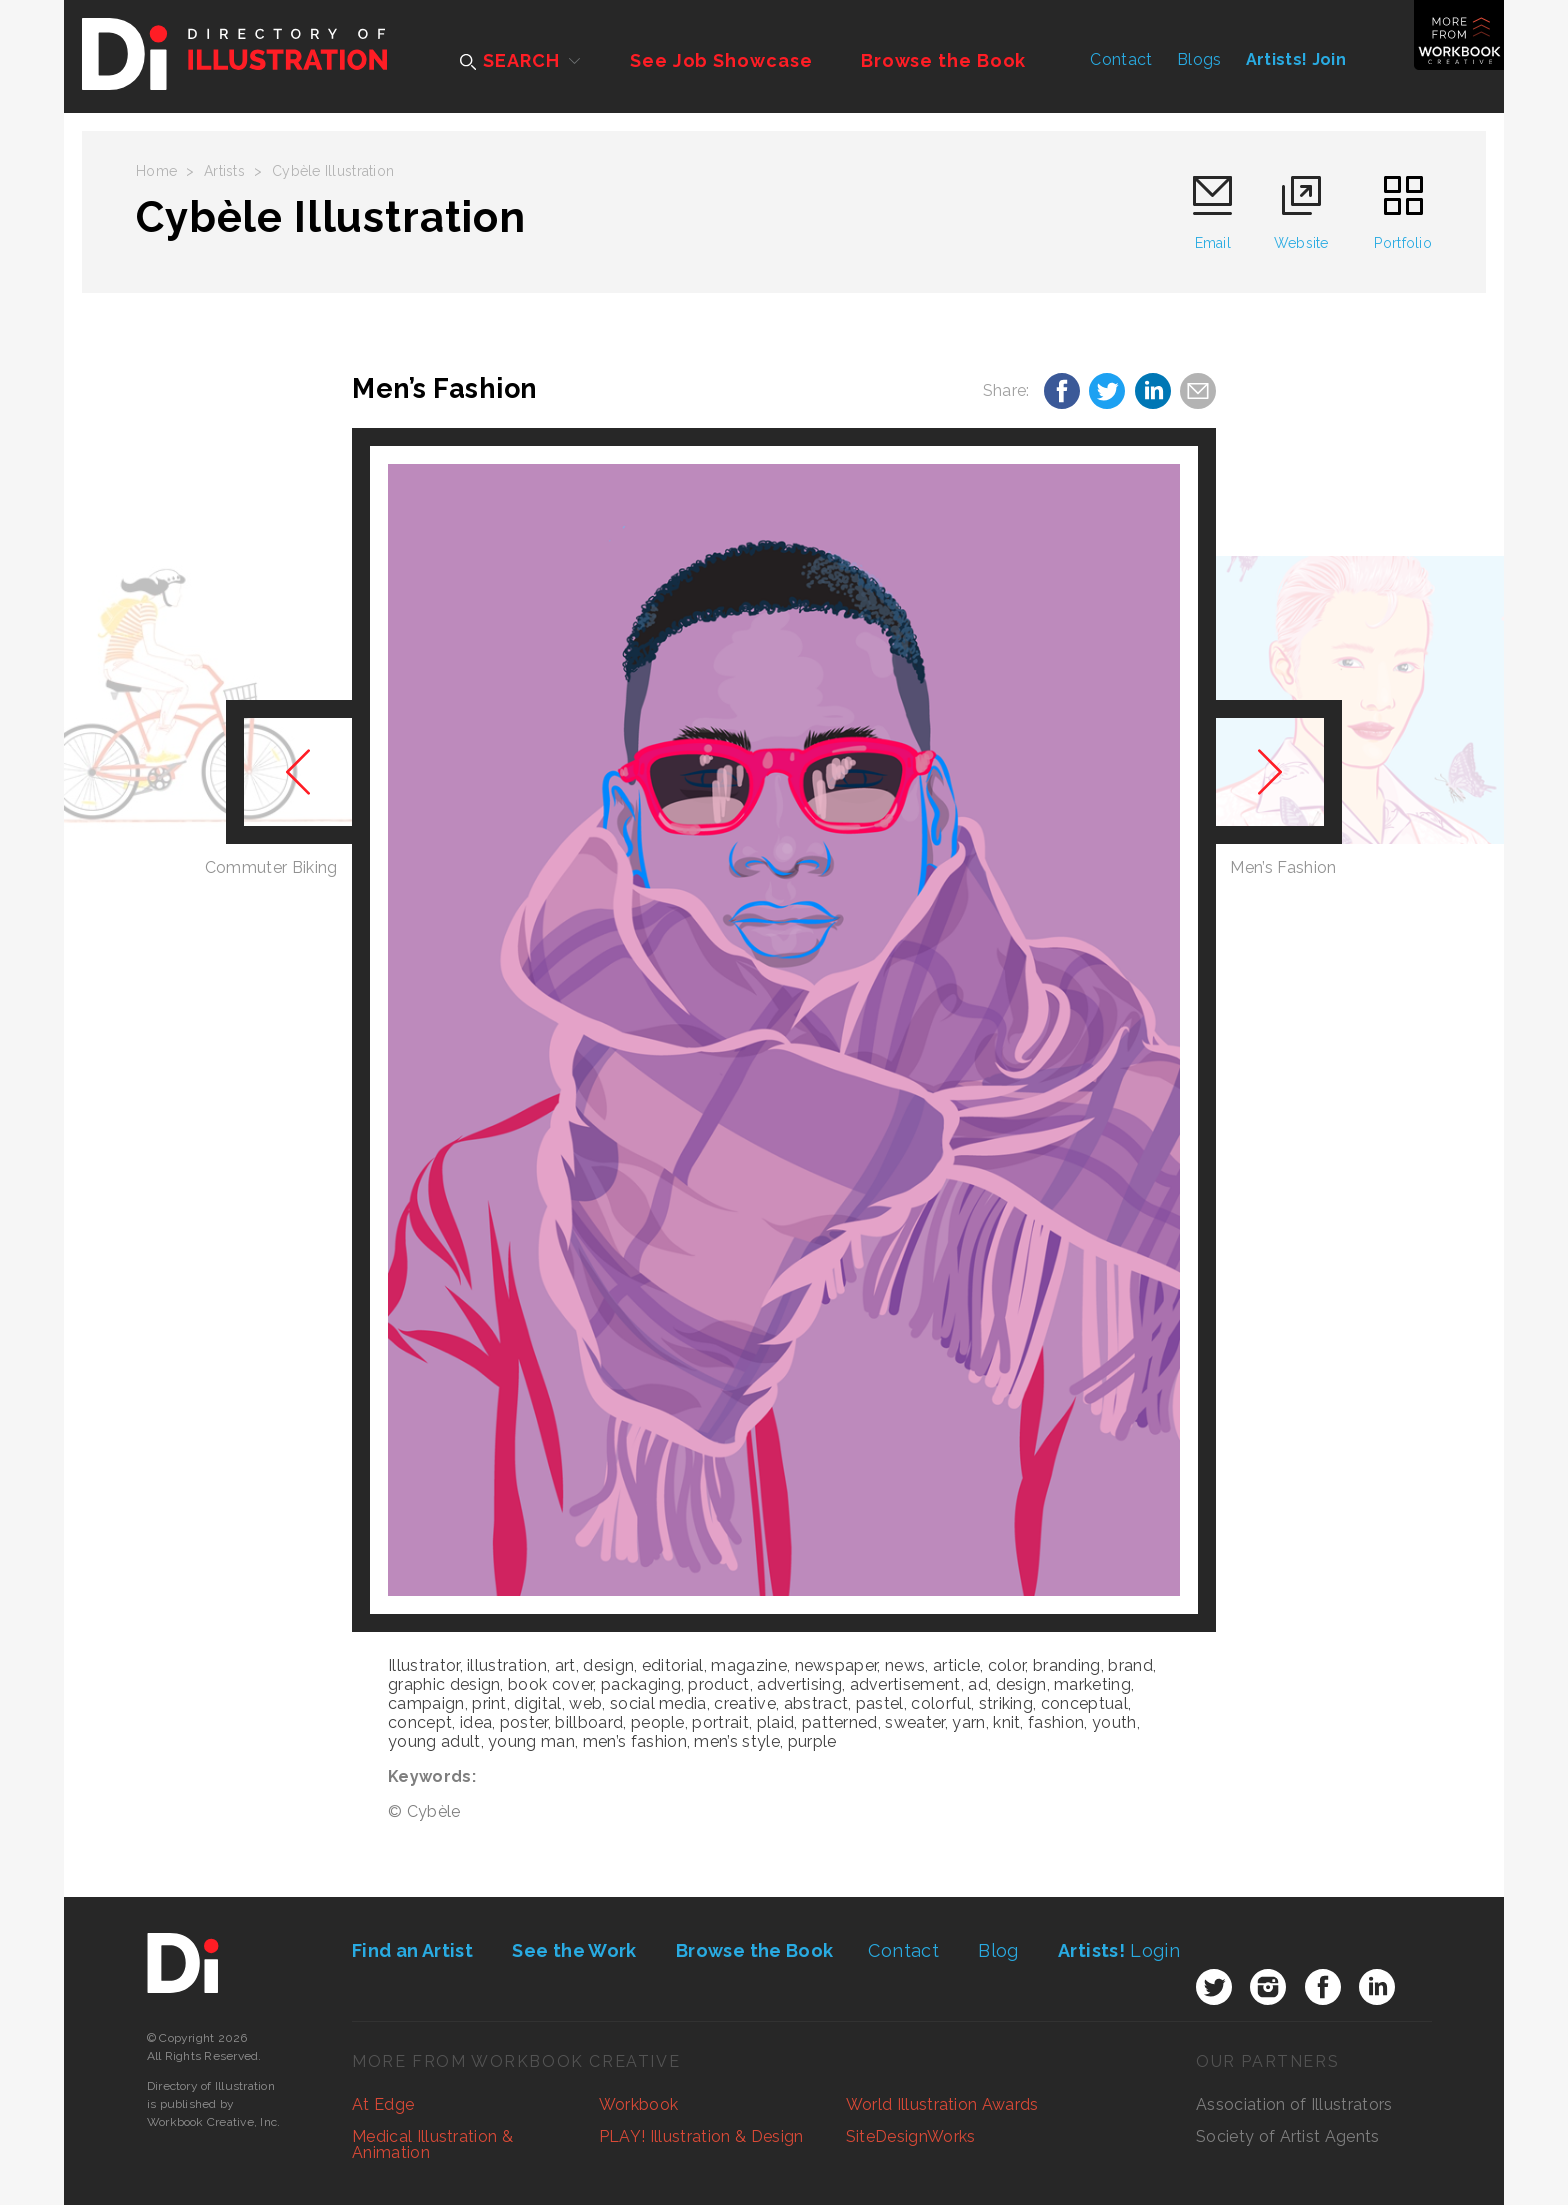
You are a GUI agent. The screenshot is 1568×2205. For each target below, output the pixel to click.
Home (156, 171)
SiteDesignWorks (911, 2136)
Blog (998, 1950)
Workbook (639, 2104)
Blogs (1199, 59)
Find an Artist (412, 1950)
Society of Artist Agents (1288, 2136)
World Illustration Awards (942, 2104)
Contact (1121, 59)
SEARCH (509, 60)
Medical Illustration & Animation (432, 2144)
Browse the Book (944, 60)
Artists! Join (1296, 59)
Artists (224, 171)
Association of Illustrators (1294, 2104)
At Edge (383, 2104)
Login (1119, 1950)
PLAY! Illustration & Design (701, 2136)
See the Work (574, 1950)
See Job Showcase (721, 60)
